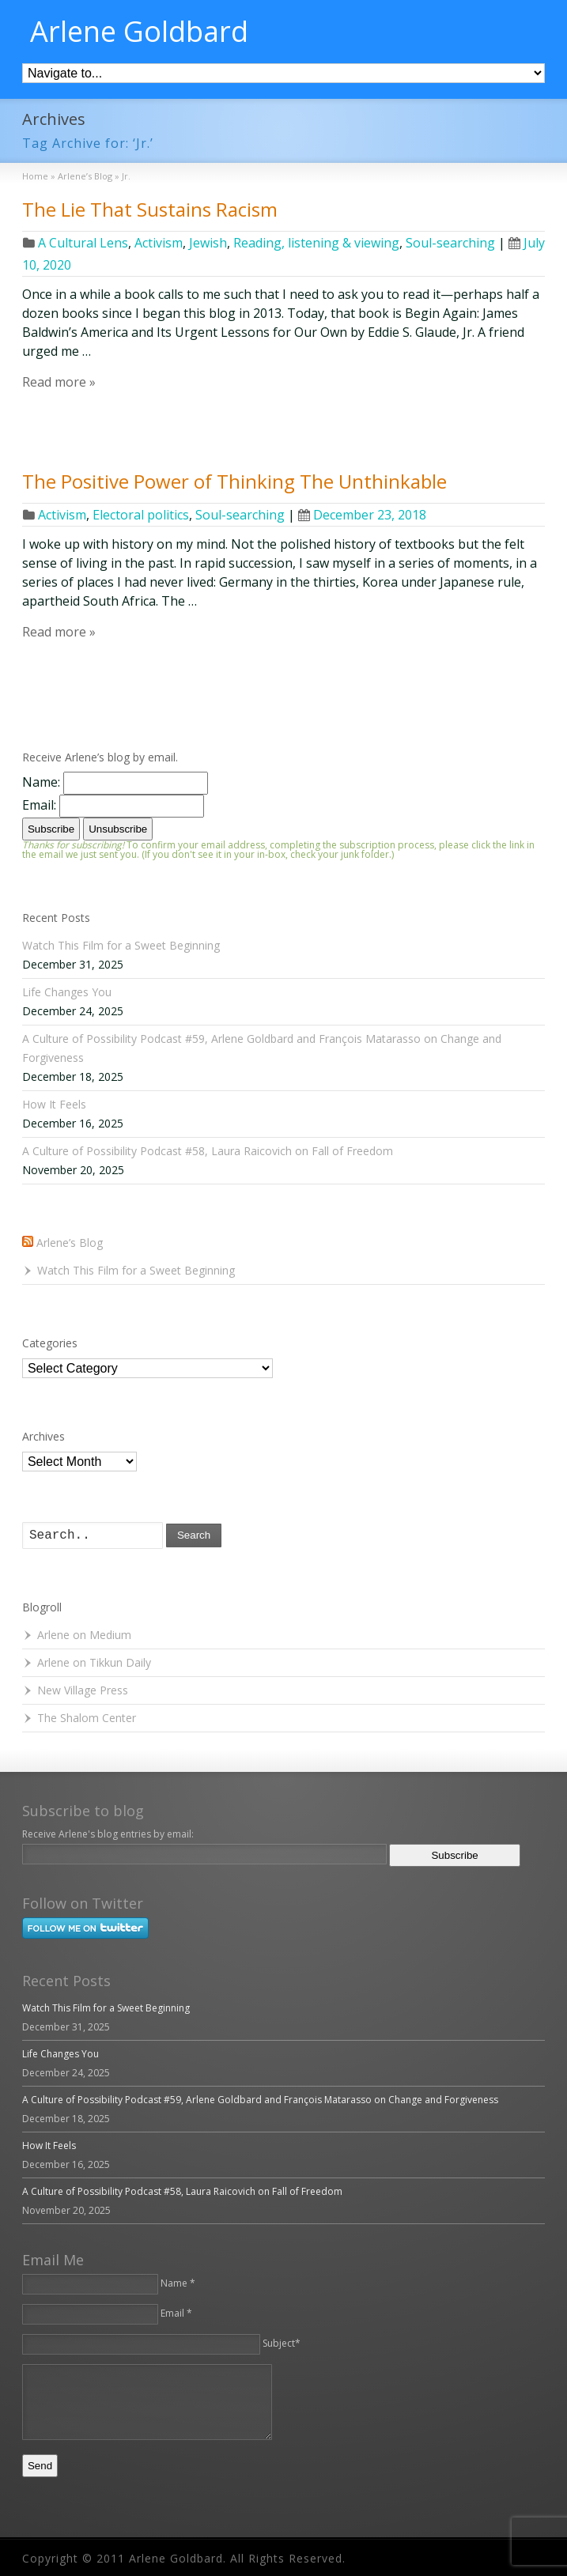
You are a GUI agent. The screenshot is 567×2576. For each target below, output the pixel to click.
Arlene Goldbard (139, 31)
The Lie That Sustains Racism (150, 209)
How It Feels (54, 1104)
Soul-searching (450, 242)
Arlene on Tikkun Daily (94, 1662)
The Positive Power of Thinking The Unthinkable (234, 481)
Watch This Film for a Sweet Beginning (121, 945)
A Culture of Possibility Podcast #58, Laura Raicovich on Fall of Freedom (207, 1150)
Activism (158, 242)
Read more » (59, 382)
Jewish (208, 242)
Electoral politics (141, 514)
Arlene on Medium (84, 1634)
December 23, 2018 (362, 514)
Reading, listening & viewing (316, 242)
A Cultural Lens (83, 242)
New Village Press (82, 1690)
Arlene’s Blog (69, 1242)
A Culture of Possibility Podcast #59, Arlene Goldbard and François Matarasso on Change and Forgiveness (260, 2099)
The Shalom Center (86, 1717)
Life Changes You (67, 991)
